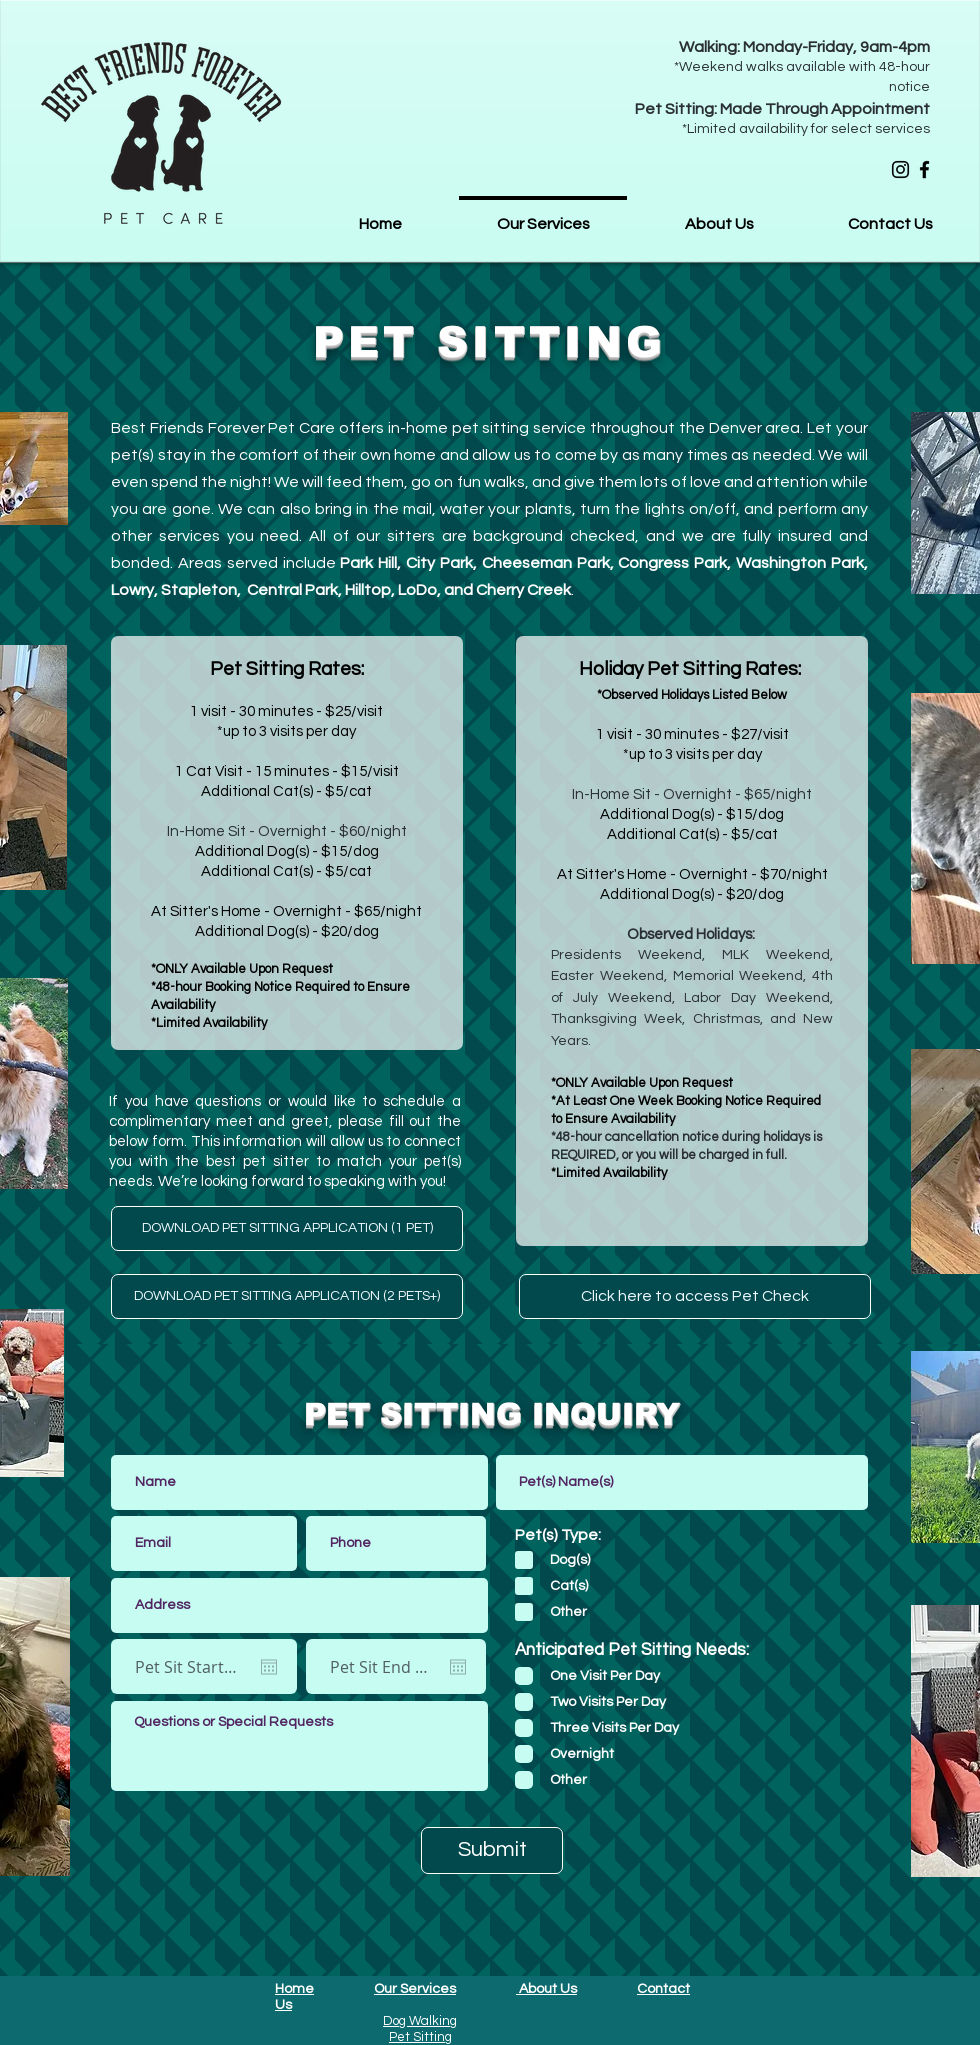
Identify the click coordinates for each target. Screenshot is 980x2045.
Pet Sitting (420, 2037)
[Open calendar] (269, 1667)
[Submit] (492, 1850)
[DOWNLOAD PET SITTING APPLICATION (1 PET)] (287, 1228)
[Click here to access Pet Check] (695, 1296)
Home (294, 1989)
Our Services (415, 1989)
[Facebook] (924, 169)
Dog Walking (420, 2021)
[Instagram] (900, 169)
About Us (546, 1989)
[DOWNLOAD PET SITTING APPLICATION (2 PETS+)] (287, 1296)
